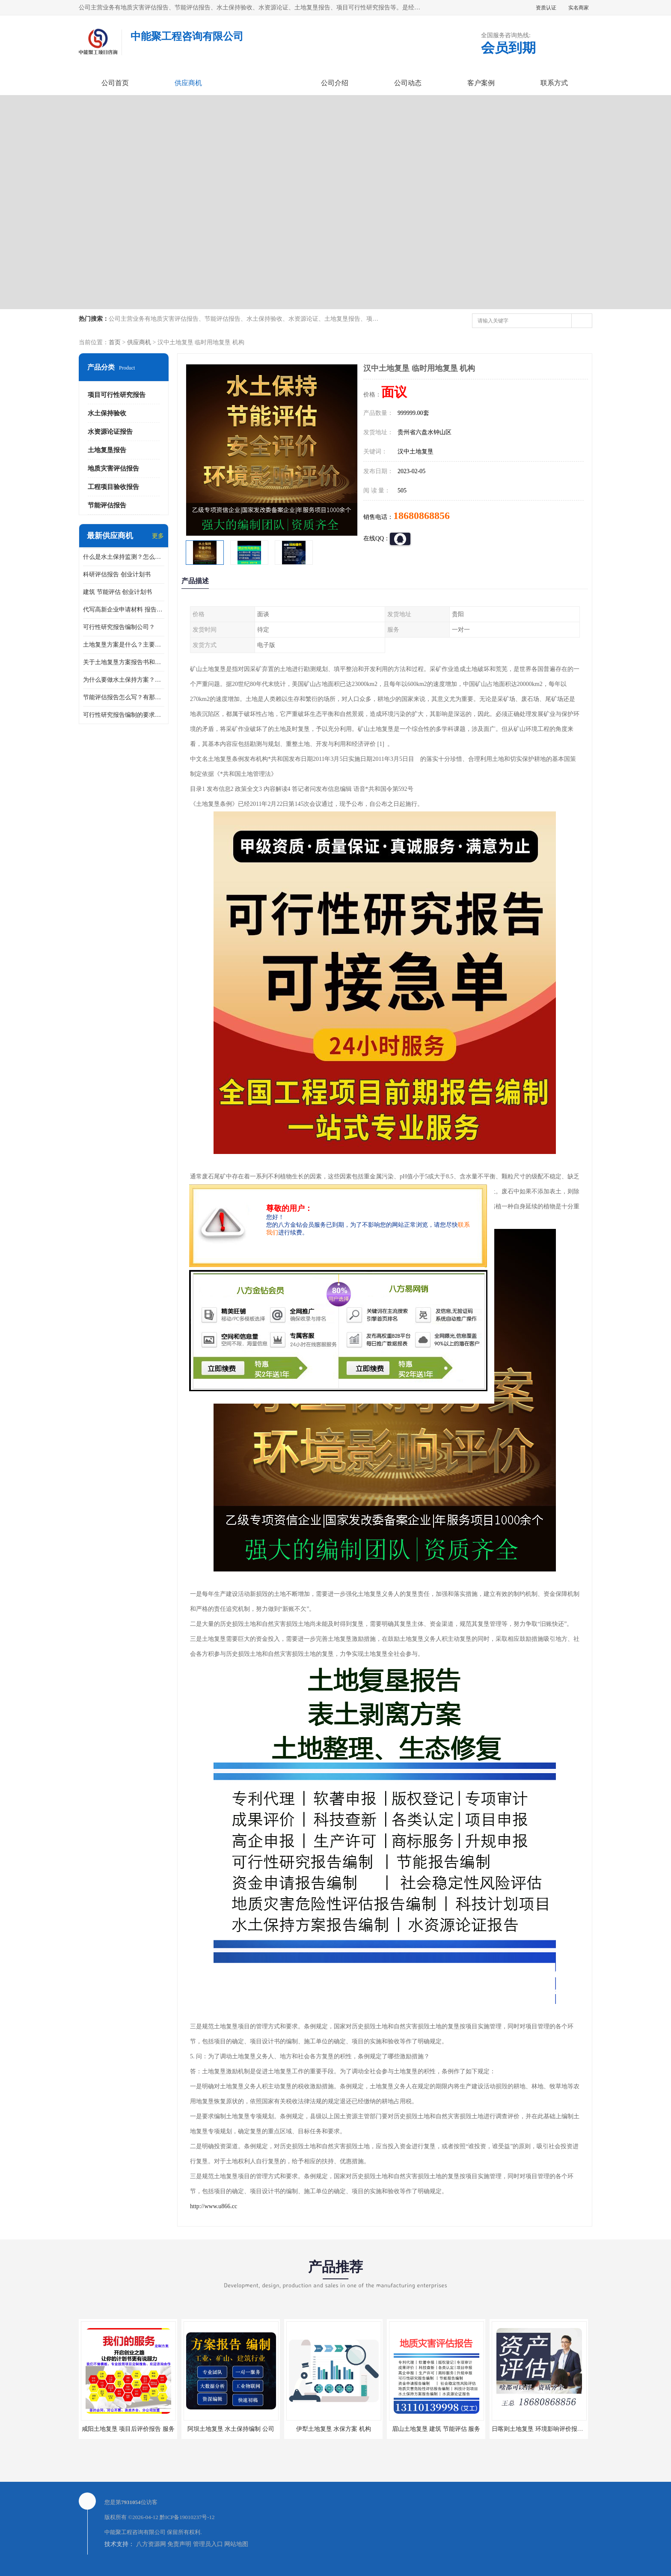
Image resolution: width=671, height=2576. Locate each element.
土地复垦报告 (107, 450)
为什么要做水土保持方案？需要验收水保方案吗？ (123, 680)
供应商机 (188, 82)
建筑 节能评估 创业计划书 (117, 592)
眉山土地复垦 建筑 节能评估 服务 (436, 2429)
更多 (158, 536)
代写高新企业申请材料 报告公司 (123, 609)
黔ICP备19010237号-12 (187, 2517)
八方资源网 (151, 2544)
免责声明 (179, 2544)
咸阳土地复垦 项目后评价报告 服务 (128, 2429)
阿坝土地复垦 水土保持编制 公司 (230, 2429)
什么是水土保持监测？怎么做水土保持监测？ (123, 557)
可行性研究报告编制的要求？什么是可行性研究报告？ (123, 715)
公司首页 (115, 82)
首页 (115, 342)
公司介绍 (334, 82)
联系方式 (554, 82)
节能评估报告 (107, 505)
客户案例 (481, 82)
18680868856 (421, 515)
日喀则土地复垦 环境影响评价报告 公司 (544, 2429)
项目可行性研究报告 (116, 394)
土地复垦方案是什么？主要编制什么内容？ (123, 644)
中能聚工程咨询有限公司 (135, 2532)
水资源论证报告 (110, 431)
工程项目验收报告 (113, 486)
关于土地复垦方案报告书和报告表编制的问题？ (123, 662)
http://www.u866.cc (213, 2206)
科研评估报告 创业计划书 (117, 574)
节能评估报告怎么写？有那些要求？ (123, 697)
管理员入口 (208, 2544)
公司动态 (408, 82)
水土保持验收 (107, 413)
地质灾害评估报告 (113, 468)
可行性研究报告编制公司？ (119, 627)
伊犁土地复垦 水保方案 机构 (333, 2429)
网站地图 (236, 2544)
